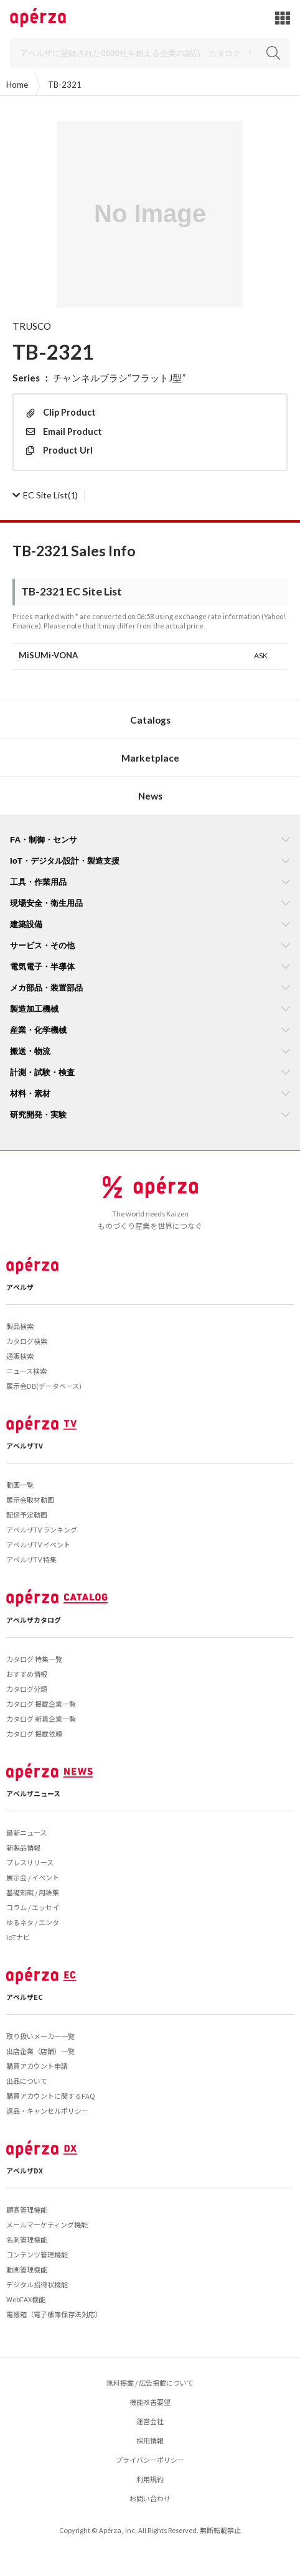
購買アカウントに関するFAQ (50, 2096)
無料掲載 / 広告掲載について (150, 2382)
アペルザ (20, 1287)
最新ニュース (26, 1832)
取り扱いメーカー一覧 (40, 2036)
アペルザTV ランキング (41, 1529)
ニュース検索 (26, 1371)
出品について (26, 2081)
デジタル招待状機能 (37, 2284)
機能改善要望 (150, 2402)
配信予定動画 (26, 1514)
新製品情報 (23, 1847)
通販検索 (20, 1356)
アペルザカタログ (33, 1620)
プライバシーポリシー (150, 2460)
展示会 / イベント (32, 1877)
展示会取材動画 (30, 1500)
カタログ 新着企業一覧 (41, 1719)
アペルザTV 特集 (31, 1559)
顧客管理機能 (26, 2209)
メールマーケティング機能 (47, 2224)
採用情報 (150, 2440)
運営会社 (150, 2421)
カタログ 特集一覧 (34, 1659)
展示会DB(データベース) (44, 1386)
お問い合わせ (150, 2498)
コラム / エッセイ (32, 1907)
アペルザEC (24, 1997)
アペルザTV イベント (38, 1544)
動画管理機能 (26, 2269)
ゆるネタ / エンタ (32, 1922)
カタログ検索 (26, 1341)
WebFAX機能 (25, 2299)
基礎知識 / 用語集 (32, 1892)
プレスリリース (30, 1862)
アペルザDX (24, 2170)
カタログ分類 (26, 1689)
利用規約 (150, 2479)
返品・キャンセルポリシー (47, 2111)
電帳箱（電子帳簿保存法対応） (54, 2314)
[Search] (150, 53)
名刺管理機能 (26, 2239)
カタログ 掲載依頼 (34, 1733)
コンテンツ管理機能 (37, 2254)
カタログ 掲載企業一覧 (41, 1704)
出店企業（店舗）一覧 (40, 2051)
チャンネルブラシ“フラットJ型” (119, 377)
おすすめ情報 (26, 1674)
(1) (45, 495)
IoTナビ (18, 1937)
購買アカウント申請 (37, 2066)
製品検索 (20, 1326)
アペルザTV (24, 1445)
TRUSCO (31, 326)
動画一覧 (20, 1485)
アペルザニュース (33, 1793)
